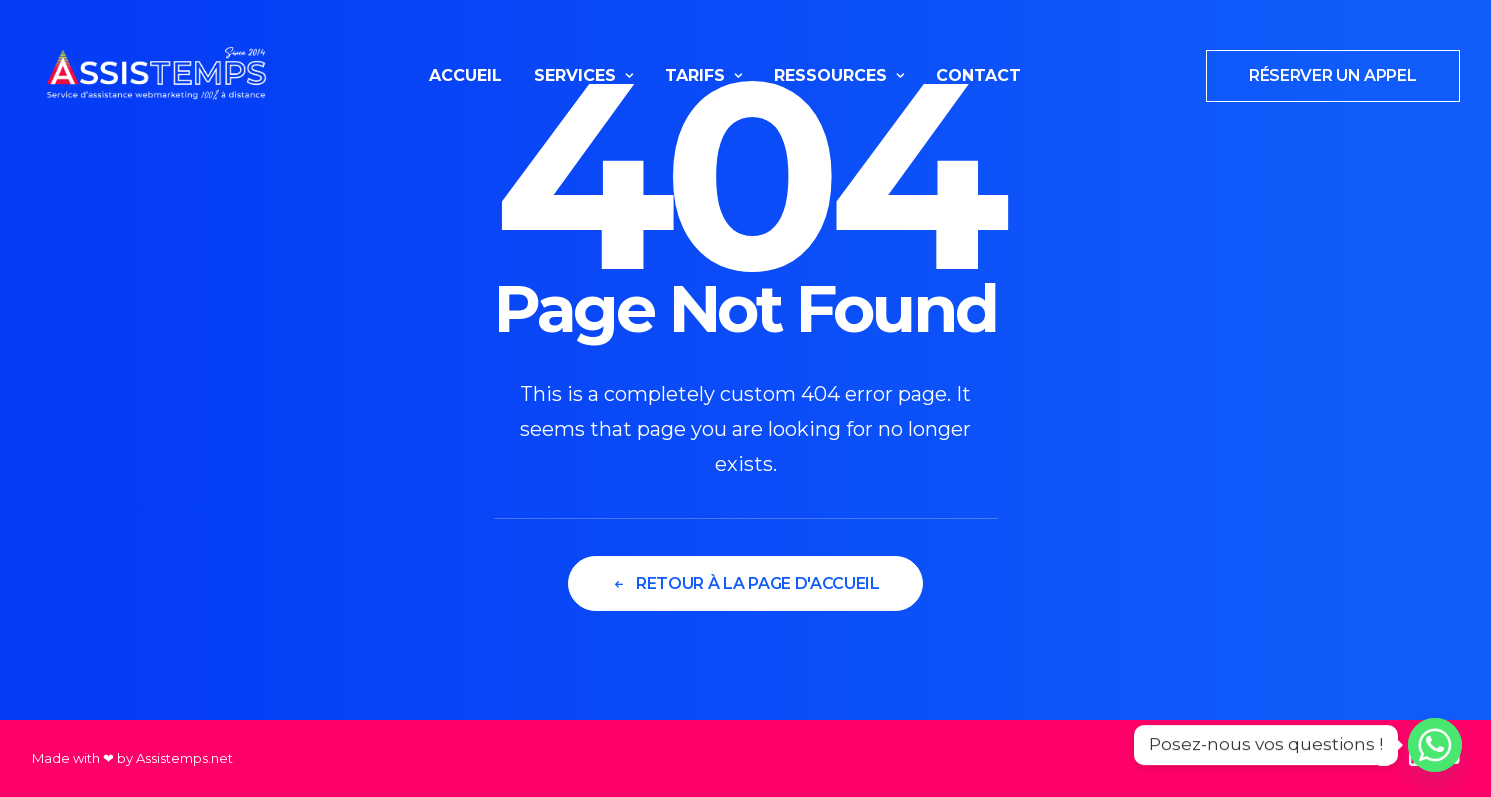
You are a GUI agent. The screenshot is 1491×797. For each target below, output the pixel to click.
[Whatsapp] (1435, 745)
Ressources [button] (839, 75)
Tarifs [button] (703, 75)
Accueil (465, 75)
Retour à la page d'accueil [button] (745, 583)
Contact (978, 75)
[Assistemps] (156, 76)
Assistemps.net (184, 758)
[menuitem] (465, 76)
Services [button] (583, 75)
